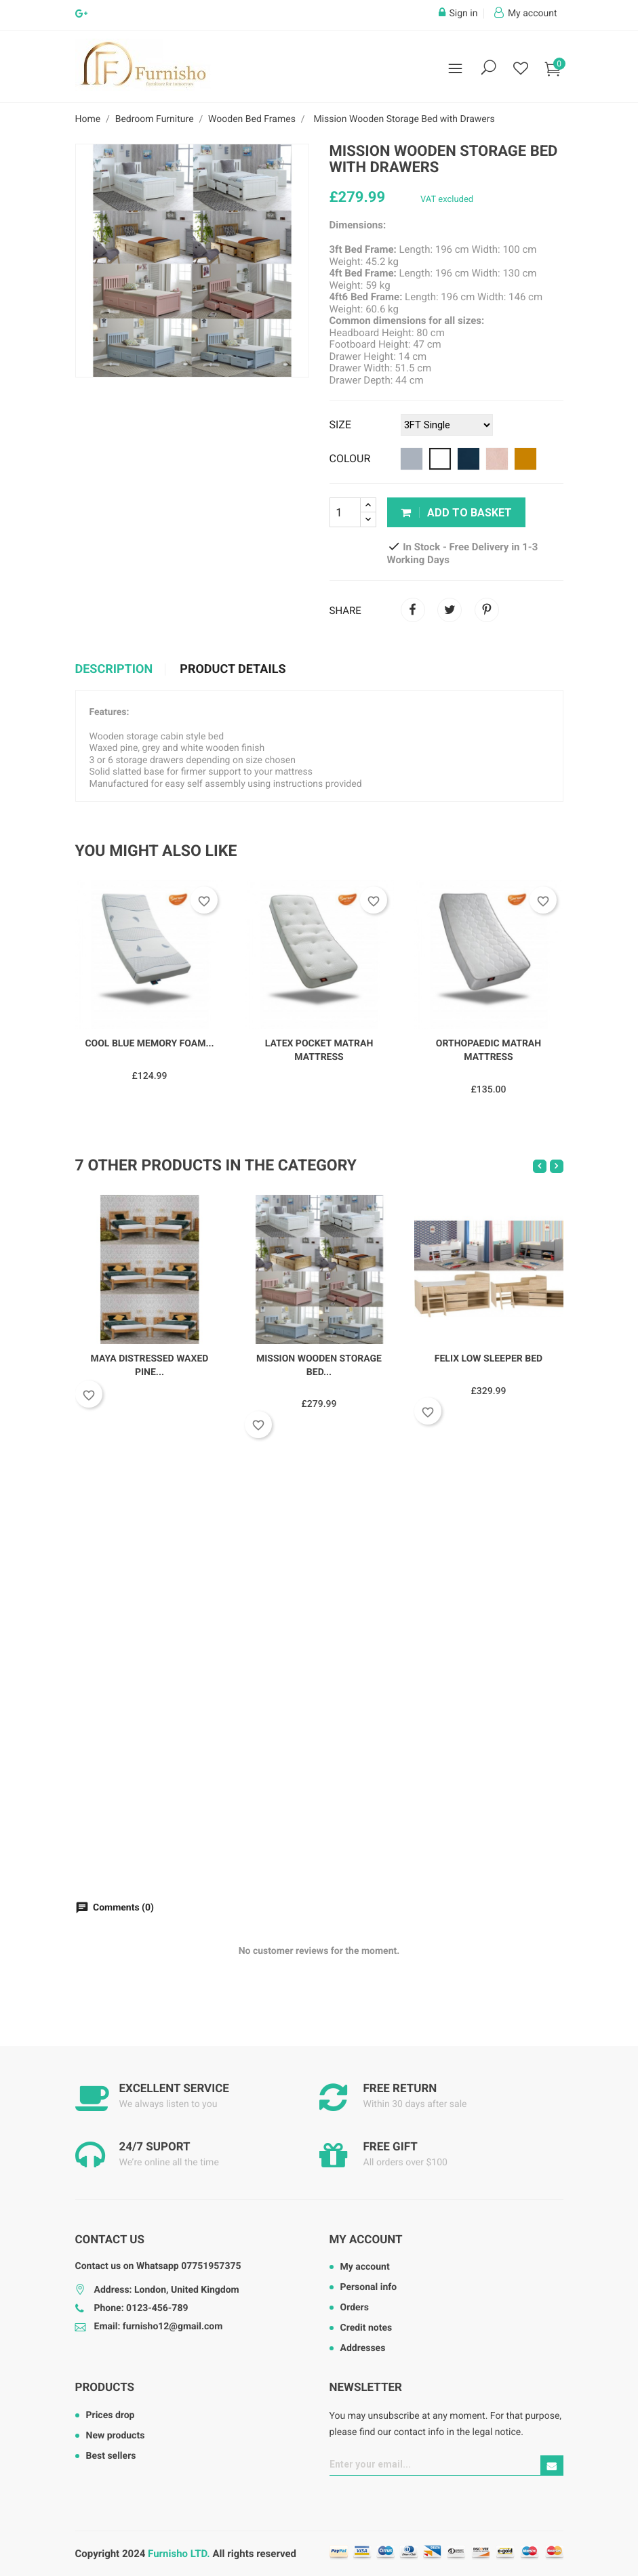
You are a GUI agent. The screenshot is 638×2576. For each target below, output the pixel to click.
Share (413, 610)
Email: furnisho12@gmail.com (158, 2326)
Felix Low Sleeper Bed (488, 1358)
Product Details (232, 669)
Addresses (363, 2348)
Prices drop (110, 2415)
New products (115, 2435)
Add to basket (456, 512)
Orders (354, 2307)
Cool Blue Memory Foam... (149, 1043)
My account (366, 2240)
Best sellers (111, 2456)
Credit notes (366, 2328)
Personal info (368, 2287)
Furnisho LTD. (179, 2554)
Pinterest (487, 610)
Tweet (449, 610)
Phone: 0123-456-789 (141, 2308)
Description (114, 669)
